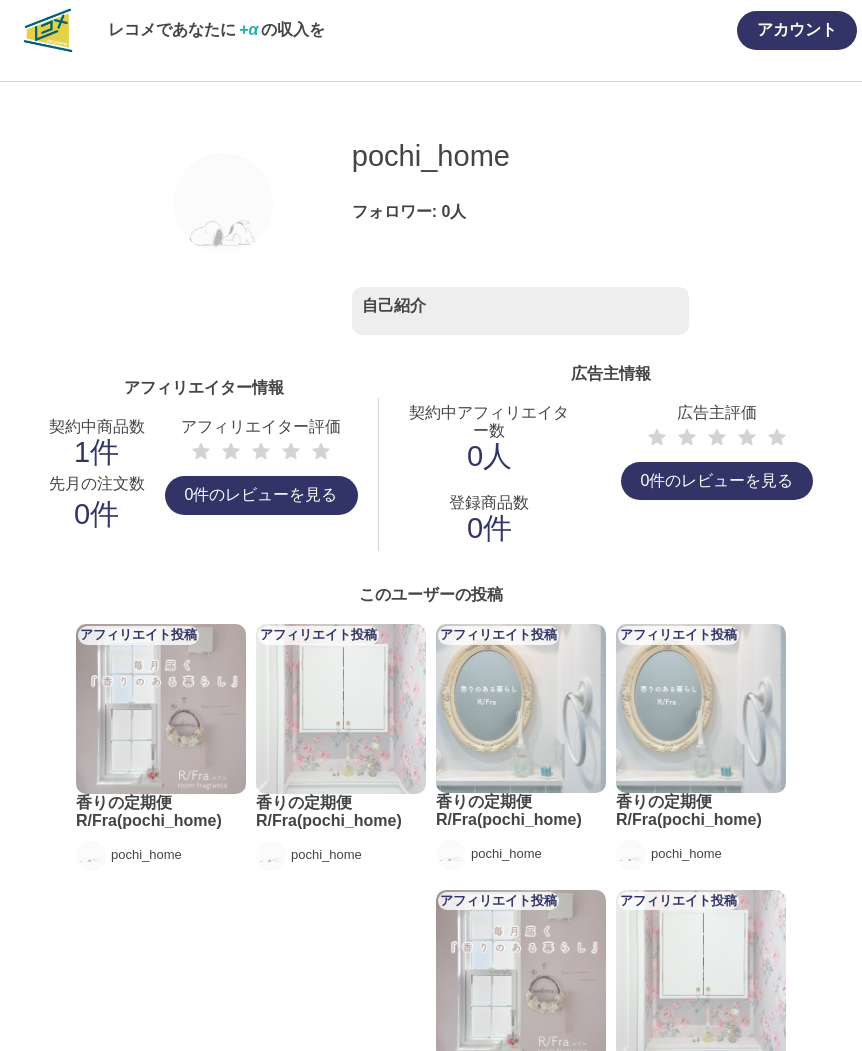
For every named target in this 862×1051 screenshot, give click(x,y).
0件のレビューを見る (261, 494)
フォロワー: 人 (409, 211)
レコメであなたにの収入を (216, 29)
